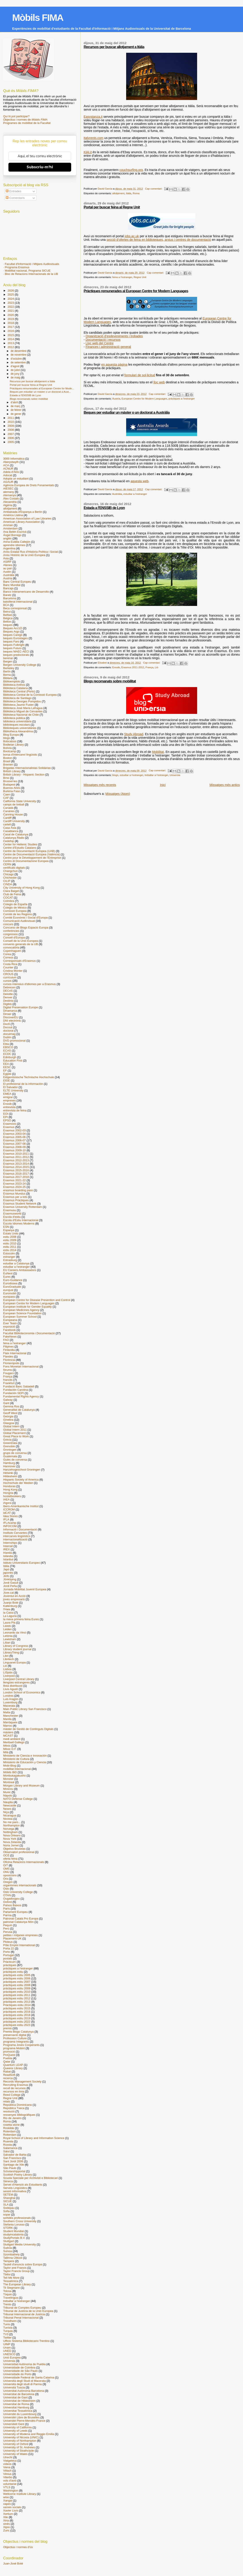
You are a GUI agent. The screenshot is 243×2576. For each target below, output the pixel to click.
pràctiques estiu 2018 (16, 2015)
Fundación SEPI (13, 1393)
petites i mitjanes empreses (20, 1935)
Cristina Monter (12, 970)
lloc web (159, 382)
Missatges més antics (225, 785)
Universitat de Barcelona (18, 2394)
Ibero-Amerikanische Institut (21, 1506)
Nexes (7, 1808)
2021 (11, 310)
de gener (16, 413)
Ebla (6, 1044)
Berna (7, 674)
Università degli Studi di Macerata (24, 2380)
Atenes (7, 565)
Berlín (7, 671)
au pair (7, 568)
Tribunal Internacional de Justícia (24, 2314)
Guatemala (10, 1456)
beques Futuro (12, 648)
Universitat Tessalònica (17, 2410)
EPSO (7, 1120)
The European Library (17, 2284)
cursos (7, 980)
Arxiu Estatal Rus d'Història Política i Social (30, 551)
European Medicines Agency (21, 1310)
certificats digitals (14, 867)
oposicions (10, 1875)
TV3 (5, 2334)
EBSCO (8, 1047)
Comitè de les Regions (17, 914)
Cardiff (7, 817)
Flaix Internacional (14, 1353)
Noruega (8, 1828)
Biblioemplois (11, 681)
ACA (6, 465)
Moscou (8, 1788)
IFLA (6, 1519)
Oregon (8, 1882)
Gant (6, 1403)
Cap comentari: (154, 188)
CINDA (7, 884)
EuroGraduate (12, 1286)
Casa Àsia (9, 827)
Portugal (8, 1955)
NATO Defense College (18, 1798)
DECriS (8, 990)
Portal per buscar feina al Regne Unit (112, 207)
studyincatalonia (13, 2234)
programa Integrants (16, 2041)
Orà (5, 1878)
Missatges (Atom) (117, 793)
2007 (11, 434)
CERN (7, 864)
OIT (5, 1865)
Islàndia (8, 1556)
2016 (11, 331)
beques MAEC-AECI (16, 651)
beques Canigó (12, 635)
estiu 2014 (9, 1250)
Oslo (6, 1888)
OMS (6, 1868)
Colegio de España (15, 904)
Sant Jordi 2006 (13, 2161)
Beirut (7, 611)
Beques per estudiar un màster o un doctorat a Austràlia (127, 412)
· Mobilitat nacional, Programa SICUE (27, 270)
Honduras (9, 1486)
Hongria (8, 1493)
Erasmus (8, 1127)
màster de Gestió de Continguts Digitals (28, 1729)
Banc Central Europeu (17, 581)
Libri (5, 1655)
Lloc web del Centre (100, 343)
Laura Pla (9, 1622)
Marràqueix (10, 1722)
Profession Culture (15, 2038)
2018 (11, 323)
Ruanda (8, 2141)
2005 (11, 442)
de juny (15, 373)
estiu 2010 (9, 1243)
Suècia (7, 2247)
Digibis (7, 1004)
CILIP (6, 881)
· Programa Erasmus (16, 267)
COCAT (8, 897)
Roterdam (9, 2131)
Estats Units (10, 1233)
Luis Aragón (10, 1699)
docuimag (9, 1034)
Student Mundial (13, 2231)
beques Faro (11, 641)
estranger (9, 1256)
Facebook (9, 1330)
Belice (7, 621)
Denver (7, 997)
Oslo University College (18, 1892)
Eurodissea (10, 1283)
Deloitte (8, 994)
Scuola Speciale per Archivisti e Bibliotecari (30, 2178)
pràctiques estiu (13, 1971)
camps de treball (13, 804)
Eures (7, 1276)
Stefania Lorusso (14, 2224)
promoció (9, 2051)
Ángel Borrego (12, 535)
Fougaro (8, 1373)
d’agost (15, 366)
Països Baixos (12, 1905)
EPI (5, 1117)
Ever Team (10, 1323)
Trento (7, 2304)
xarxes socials (12, 2507)
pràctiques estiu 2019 (16, 2018)
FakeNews (10, 1336)
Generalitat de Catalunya (19, 1409)
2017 (11, 327)
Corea (7, 954)
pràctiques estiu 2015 (16, 2008)
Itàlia (128, 193)
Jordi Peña (10, 1586)
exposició (9, 1326)
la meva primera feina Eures (21, 1619)
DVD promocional (14, 1040)
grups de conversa (15, 1453)
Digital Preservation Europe (20, 1007)
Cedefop (8, 841)
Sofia (6, 2211)
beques (7, 625)
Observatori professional (18, 1852)
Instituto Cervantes (15, 1532)
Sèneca (8, 2181)
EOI (5, 1113)
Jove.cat (8, 1592)
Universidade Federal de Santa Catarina (28, 2377)
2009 (11, 425)
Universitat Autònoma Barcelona (23, 2390)
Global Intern (11, 1426)
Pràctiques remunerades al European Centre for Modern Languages (136, 291)
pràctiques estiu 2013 (16, 2001)
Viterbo (7, 2477)
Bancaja (8, 588)
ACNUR (8, 468)
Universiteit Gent (13, 2424)
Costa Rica (10, 964)
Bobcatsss (9, 741)
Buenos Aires (11, 787)
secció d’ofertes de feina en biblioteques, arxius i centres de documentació (159, 239)
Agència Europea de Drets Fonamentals (28, 485)
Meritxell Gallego (13, 1742)
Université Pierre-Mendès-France (24, 2420)
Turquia (8, 2331)
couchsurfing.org (131, 170)
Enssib (116, 667)
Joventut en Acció (14, 1596)
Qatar (6, 2061)
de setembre (19, 362)
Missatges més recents (100, 785)
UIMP (6, 2344)
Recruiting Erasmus (15, 2084)
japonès (8, 1572)
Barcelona (9, 598)
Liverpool (9, 1675)
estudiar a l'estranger (135, 494)
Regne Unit (140, 277)
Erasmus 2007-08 (14, 1143)
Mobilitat (158, 752)
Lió (156, 667)
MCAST (8, 1735)
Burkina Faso (11, 791)
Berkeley (8, 668)
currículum (9, 977)
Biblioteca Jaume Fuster (18, 704)
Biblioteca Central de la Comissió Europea (30, 694)
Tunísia (7, 2327)
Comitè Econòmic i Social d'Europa (25, 917)
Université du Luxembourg (19, 2414)
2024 (11, 298)
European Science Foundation (22, 1313)
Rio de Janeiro (12, 2118)
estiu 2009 (9, 1240)
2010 (11, 421)
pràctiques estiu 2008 (16, 1985)
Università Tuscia (14, 2387)
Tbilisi (6, 2274)
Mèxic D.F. (9, 1749)
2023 (11, 302)
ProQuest (9, 2055)
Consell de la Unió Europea (20, 940)
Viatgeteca (10, 2460)
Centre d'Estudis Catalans (19, 847)
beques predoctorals (16, 654)
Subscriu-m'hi (40, 167)
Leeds (7, 1626)
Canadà (8, 807)
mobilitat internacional (17, 1769)
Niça (6, 1812)
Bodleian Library (13, 744)
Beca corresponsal (15, 608)
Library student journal (17, 1649)
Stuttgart (8, 2241)
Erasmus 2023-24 (14, 1183)
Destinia (8, 1000)
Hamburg (9, 1463)
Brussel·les (10, 781)
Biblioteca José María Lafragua (23, 708)
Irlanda (7, 1552)
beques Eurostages (15, 638)
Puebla (7, 2058)
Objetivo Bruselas (14, 1848)
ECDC (7, 1054)
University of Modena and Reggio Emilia (28, 2434)
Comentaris (15, 198)
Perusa (7, 1931)
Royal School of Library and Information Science (33, 2138)
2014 (11, 339)
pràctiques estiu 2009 (16, 1988)
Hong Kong (10, 1489)
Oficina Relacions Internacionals (23, 1862)
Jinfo (6, 1576)
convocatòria (11, 947)
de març (16, 406)
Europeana (10, 1320)
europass (9, 1296)
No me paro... (11, 1822)
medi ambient (11, 1739)
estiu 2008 (9, 1236)
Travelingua (10, 2297)
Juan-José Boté (13, 2563)
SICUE (7, 2201)
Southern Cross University (19, 2221)
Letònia (7, 1636)
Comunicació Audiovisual (19, 921)
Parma (7, 1915)
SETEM (8, 2194)
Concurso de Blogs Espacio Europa (25, 927)
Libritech (8, 1659)
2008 (11, 429)
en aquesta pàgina (114, 364)
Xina (6, 2520)
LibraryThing (11, 1652)
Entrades (13, 191)
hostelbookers (12, 1496)
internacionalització (15, 1539)
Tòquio (7, 2294)
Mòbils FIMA (37, 17)
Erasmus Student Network (19, 1203)
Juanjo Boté (10, 1602)
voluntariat (9, 2484)
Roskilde (8, 2128)
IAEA (6, 1499)
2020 (11, 315)
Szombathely (11, 2254)
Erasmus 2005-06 (14, 1137)
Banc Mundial (11, 585)
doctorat (8, 1030)
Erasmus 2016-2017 (16, 1173)
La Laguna (10, 1616)
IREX (6, 1549)
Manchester (10, 1715)
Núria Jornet (11, 1845)
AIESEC (8, 488)
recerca (8, 2078)
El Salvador (10, 1087)
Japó (6, 1569)
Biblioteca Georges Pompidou (22, 701)
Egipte (7, 1073)
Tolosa (7, 2291)
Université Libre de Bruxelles (21, 2417)
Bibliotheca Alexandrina (18, 731)
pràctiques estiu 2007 (16, 1981)
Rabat (7, 2071)
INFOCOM (10, 1526)
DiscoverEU (10, 1017)
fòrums (7, 1369)
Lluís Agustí (10, 1689)
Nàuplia (8, 1802)
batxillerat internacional (17, 601)
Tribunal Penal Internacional (21, 2317)
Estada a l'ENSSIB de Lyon (104, 508)
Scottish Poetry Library (17, 2174)
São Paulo (9, 2168)
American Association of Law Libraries (27, 518)
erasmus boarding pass (18, 1190)
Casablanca (10, 831)
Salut (6, 2151)
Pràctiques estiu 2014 (17, 2005)
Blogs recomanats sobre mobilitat (110, 681)
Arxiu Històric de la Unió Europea (24, 555)
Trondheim (10, 2321)
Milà (5, 1752)
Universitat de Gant (15, 2397)
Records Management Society (22, 2081)
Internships (10, 1542)
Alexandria (10, 501)
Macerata (9, 1705)
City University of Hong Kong (21, 887)
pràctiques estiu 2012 (16, 1998)
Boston (7, 758)
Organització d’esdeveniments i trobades (114, 336)
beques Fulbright (13, 644)
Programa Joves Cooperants (21, 2045)
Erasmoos (9, 1123)
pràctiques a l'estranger (182, 398)
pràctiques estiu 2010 (16, 1991)
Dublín (7, 1037)
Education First (12, 1060)
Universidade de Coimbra (19, 2367)
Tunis (6, 2324)
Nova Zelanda (12, 1842)
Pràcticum (9, 1961)
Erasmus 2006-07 (14, 1140)
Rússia (7, 2144)
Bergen (7, 661)
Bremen (8, 764)
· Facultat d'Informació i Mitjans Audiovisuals (31, 264)
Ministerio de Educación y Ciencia (24, 1762)
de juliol (16, 370)
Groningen (9, 1449)
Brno (6, 778)
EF (5, 1070)
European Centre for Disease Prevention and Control (36, 1300)
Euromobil (9, 1293)
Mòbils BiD (10, 1772)
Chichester (10, 877)
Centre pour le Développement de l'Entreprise (32, 857)
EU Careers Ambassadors (19, 1270)
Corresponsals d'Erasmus (19, 960)
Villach (7, 2470)
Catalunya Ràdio (13, 837)
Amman (8, 525)
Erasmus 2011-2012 (132, 667)
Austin (7, 571)
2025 (11, 294)
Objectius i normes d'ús (18, 2547)
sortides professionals (17, 2217)
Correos (8, 957)
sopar (6, 2214)
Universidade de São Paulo (20, 2370)
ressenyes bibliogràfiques (19, 2114)
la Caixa (8, 1612)
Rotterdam (9, 2134)
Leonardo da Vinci (14, 1632)
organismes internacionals (19, 1885)
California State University (19, 801)
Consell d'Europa (14, 937)
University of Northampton (19, 2440)
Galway (8, 1399)
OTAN (7, 1895)
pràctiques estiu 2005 (16, 1975)
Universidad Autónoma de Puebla (24, 2364)
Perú (6, 1928)
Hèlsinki (8, 1473)
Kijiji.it (88, 152)
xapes (7, 2503)
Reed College (11, 2094)
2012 (11, 347)
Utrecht (7, 2457)
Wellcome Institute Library (19, 2494)
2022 (11, 306)
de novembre (19, 354)
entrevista (9, 1107)
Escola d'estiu (12, 1216)
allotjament (118, 193)
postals (7, 1958)
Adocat (7, 475)
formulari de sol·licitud (139, 375)
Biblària (8, 678)
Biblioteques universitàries (19, 728)
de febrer (16, 409)
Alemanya (9, 495)
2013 (11, 343)
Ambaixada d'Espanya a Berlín (22, 511)
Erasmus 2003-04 (14, 1133)
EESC (7, 1067)
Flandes (8, 1356)
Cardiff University (14, 821)
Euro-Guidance (12, 1280)
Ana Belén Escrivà (14, 531)
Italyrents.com (93, 138)
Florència (9, 1359)
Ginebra (8, 1419)
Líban (6, 1642)
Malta (6, 1712)
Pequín (7, 1925)
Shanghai (9, 2198)
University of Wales (15, 2454)
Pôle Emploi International (19, 1945)
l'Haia (6, 1609)
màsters (8, 1732)
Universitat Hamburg (16, 2407)
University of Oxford (15, 2444)
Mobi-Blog (9, 1765)
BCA (6, 605)
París (6, 1908)
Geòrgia (8, 1416)
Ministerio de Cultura (16, 1759)
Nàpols (7, 1795)
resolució (9, 2111)
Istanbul (8, 1559)
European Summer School (20, 1316)
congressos (10, 934)
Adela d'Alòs (11, 472)
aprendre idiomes (14, 545)
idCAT (7, 1512)
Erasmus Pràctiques (16, 1200)
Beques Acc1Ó (12, 628)
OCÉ (6, 1855)
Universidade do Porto (17, 2374)
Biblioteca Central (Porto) (19, 691)
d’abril (15, 402)
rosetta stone (11, 2124)
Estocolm (9, 1253)
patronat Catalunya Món (18, 1922)
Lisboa (7, 1669)
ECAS (7, 1050)
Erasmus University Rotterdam (22, 1207)
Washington (10, 2490)
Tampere (8, 2261)
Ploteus (8, 1941)
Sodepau (9, 2208)
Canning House (13, 814)
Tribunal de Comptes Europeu (22, 2307)
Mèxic (7, 1745)
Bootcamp (9, 751)
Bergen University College (19, 664)
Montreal (8, 1782)
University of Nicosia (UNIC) (21, 2437)
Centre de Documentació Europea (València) (31, 854)
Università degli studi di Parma (22, 2384)
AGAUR (8, 482)
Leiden (7, 1629)
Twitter (7, 2337)
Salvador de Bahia (14, 2154)
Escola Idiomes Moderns (18, 1223)
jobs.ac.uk (132, 236)
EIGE (6, 1080)
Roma (136, 193)
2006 (11, 438)
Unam (7, 2347)
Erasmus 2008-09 (14, 1147)
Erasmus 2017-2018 (16, 1177)
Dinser (7, 1014)
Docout (7, 1027)
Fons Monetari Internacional (21, 1366)
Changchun (10, 871)
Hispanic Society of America (21, 1479)
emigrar (8, 1097)
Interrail (8, 1546)
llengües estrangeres (16, 1682)
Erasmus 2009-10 (14, 1150)
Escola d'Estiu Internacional (20, 1220)
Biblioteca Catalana (15, 688)
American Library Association (21, 521)
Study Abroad (133, 734)
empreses (9, 1100)
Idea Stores (10, 1516)
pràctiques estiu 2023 (16, 2025)
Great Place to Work (16, 1436)
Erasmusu (9, 1210)
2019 (11, 319)
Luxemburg (10, 1702)
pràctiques (9, 1965)
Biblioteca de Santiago (17, 698)
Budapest (9, 784)
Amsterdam (10, 528)
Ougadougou (11, 1898)
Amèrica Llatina (13, 515)
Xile (5, 2517)
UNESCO (9, 2354)
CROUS (8, 974)
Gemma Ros (11, 1406)
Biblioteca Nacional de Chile (21, 714)
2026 (11, 290)
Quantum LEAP (13, 2065)
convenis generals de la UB (20, 944)
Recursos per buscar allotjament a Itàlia (114, 47)
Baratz (7, 595)
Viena (6, 2467)
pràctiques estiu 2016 (16, 2011)
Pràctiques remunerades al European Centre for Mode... (42, 388)
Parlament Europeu (15, 1912)
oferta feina (10, 1858)
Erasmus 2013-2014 (16, 1163)
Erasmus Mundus (14, 1193)
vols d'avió (9, 2480)
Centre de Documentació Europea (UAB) (29, 851)
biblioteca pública (14, 718)
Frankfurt (9, 1383)
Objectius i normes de (25, 119)
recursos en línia (13, 2091)
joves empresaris (14, 1599)
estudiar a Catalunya (16, 1263)
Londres (8, 1695)
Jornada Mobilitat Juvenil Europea (24, 1589)
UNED (7, 2351)
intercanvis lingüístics (16, 1536)
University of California (17, 2427)
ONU (6, 1872)
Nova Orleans (12, 1835)
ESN (6, 1226)
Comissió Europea (14, 911)
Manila (7, 1719)
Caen (6, 794)
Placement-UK (12, 1938)
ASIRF (7, 561)
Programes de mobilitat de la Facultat (27, 123)
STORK (8, 2227)
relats (6, 2101)
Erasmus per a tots (15, 1197)
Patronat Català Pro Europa (20, 1918)
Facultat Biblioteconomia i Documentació (29, 1333)
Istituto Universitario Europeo (21, 1562)
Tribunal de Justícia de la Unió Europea (28, 2311)
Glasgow (8, 1423)
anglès (7, 538)
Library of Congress (15, 1645)
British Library (12, 771)
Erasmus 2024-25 (14, 1187)
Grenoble (9, 1446)
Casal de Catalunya (15, 834)
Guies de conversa (15, 1459)
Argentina (9, 548)
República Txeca (13, 2108)
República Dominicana (17, 2104)
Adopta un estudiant (16, 478)
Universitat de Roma (16, 2404)
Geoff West (10, 1413)
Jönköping (9, 1579)
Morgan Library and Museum (21, 1785)
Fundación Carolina (15, 1389)
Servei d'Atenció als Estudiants (22, 2184)
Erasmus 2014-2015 (16, 1167)
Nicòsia (7, 1818)
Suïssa (7, 2251)
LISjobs (8, 1672)
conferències (11, 930)
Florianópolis (11, 1363)
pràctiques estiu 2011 (16, 1995)
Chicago (8, 874)
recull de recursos (14, 2088)
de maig (16, 377)
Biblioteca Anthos (14, 684)
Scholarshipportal (14, 2171)
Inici (163, 785)
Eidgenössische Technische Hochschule (28, 1077)
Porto (6, 1951)
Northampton (11, 1825)
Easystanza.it (93, 116)
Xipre (6, 2527)
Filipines (8, 1346)
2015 (11, 335)
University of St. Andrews (19, 2447)
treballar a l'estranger (156, 775)
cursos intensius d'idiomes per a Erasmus (29, 984)
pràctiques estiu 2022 (16, 2021)
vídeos (7, 2464)
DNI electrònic (12, 1020)
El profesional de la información (23, 1083)
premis (7, 2028)
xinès (6, 2523)
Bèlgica (7, 618)
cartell (7, 824)
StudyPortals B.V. (14, 2237)
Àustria (116, 398)
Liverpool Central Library (18, 1679)
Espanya (8, 1230)
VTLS (6, 2487)
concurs (8, 924)
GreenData (10, 1443)
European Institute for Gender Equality (27, 1306)
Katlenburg (10, 1606)
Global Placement (14, 1433)
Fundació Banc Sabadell (18, 1386)
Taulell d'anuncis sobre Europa (22, 2264)
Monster (8, 1779)
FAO (6, 1340)
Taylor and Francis (14, 2267)
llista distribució (12, 1685)
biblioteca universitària (17, 721)
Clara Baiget (11, 891)
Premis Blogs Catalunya (18, 2031)
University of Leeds (15, 2430)
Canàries (9, 811)
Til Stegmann (11, 2287)
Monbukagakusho (14, 1775)
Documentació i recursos (103, 339)
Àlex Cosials (11, 498)
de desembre (19, 351)
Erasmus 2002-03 (14, 1130)
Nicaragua (9, 1815)
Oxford (7, 1902)
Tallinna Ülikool (12, 2257)
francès (7, 1379)
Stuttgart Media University (19, 2244)
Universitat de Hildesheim (19, 2400)
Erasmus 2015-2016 (16, 1170)
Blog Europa (11, 734)
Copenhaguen (12, 950)
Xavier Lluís (10, 2510)
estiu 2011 (9, 1246)
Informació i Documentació (20, 1529)
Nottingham (10, 1832)
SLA (5, 2204)
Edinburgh (9, 1057)
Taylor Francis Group (16, 2271)
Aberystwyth (11, 462)
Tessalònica (10, 2281)
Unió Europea (12, 2357)
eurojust (8, 1290)
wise (6, 2497)
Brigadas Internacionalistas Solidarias (27, 768)
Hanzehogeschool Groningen (21, 1469)
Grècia (7, 1439)
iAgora (7, 1502)
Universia (175, 775)
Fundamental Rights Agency (21, 1396)
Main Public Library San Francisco (25, 1709)
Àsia (6, 558)
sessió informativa (14, 2191)
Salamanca (10, 2148)
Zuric (6, 2530)
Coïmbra (8, 901)
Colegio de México (15, 907)
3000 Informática (13, 458)
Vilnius (7, 2474)
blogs (115, 775)
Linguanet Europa (14, 1662)
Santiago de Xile (13, 2164)
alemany (8, 492)
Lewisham (9, 1639)
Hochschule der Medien (18, 1483)
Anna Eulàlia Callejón (16, 541)
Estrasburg (10, 1260)
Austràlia (117, 494)
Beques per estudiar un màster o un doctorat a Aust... (40, 391)
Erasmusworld (12, 1213)
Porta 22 (8, 1948)
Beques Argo (11, 631)
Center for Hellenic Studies (20, 844)
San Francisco (12, 2158)
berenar (8, 658)
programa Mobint (14, 2048)
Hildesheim (10, 1476)
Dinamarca (10, 1010)
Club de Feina (12, 894)
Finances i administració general (108, 347)
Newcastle (9, 1805)
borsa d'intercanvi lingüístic (20, 754)
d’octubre (17, 358)
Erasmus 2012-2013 (16, 1160)
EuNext (7, 1273)
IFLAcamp (9, 1522)
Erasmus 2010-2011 (16, 1153)
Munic (7, 1792)
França (149, 667)
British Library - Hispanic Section (23, 774)
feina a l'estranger (122, 277)
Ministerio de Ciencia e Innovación (25, 1755)
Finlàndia (9, 1350)
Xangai (7, 2500)
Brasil (6, 761)
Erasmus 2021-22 (14, 1180)
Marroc (7, 1725)
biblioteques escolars (16, 724)
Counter (8, 967)
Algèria (7, 505)
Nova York (9, 1838)
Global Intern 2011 (15, 1429)
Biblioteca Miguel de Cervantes (23, 711)
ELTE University (13, 1090)
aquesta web (140, 481)
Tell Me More (11, 2277)
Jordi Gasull (10, 1582)
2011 (11, 417)
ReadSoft (9, 2074)
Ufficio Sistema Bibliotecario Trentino (26, 2341)
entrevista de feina (14, 1110)
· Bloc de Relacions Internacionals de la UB (30, 274)
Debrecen (9, 987)
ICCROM (9, 1509)
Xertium (8, 2513)
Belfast (7, 615)
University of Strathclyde (18, 2450)
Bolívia (7, 748)
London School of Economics (21, 1692)
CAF (6, 797)
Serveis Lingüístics (15, 2188)
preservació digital (14, 2035)
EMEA (7, 1093)
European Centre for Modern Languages (144, 398)
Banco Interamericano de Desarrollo (26, 591)
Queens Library (13, 2068)
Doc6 (6, 1024)
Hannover (9, 1466)
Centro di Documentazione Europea (26, 861)
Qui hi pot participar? (16, 116)
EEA (6, 1064)
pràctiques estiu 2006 (16, 1978)
